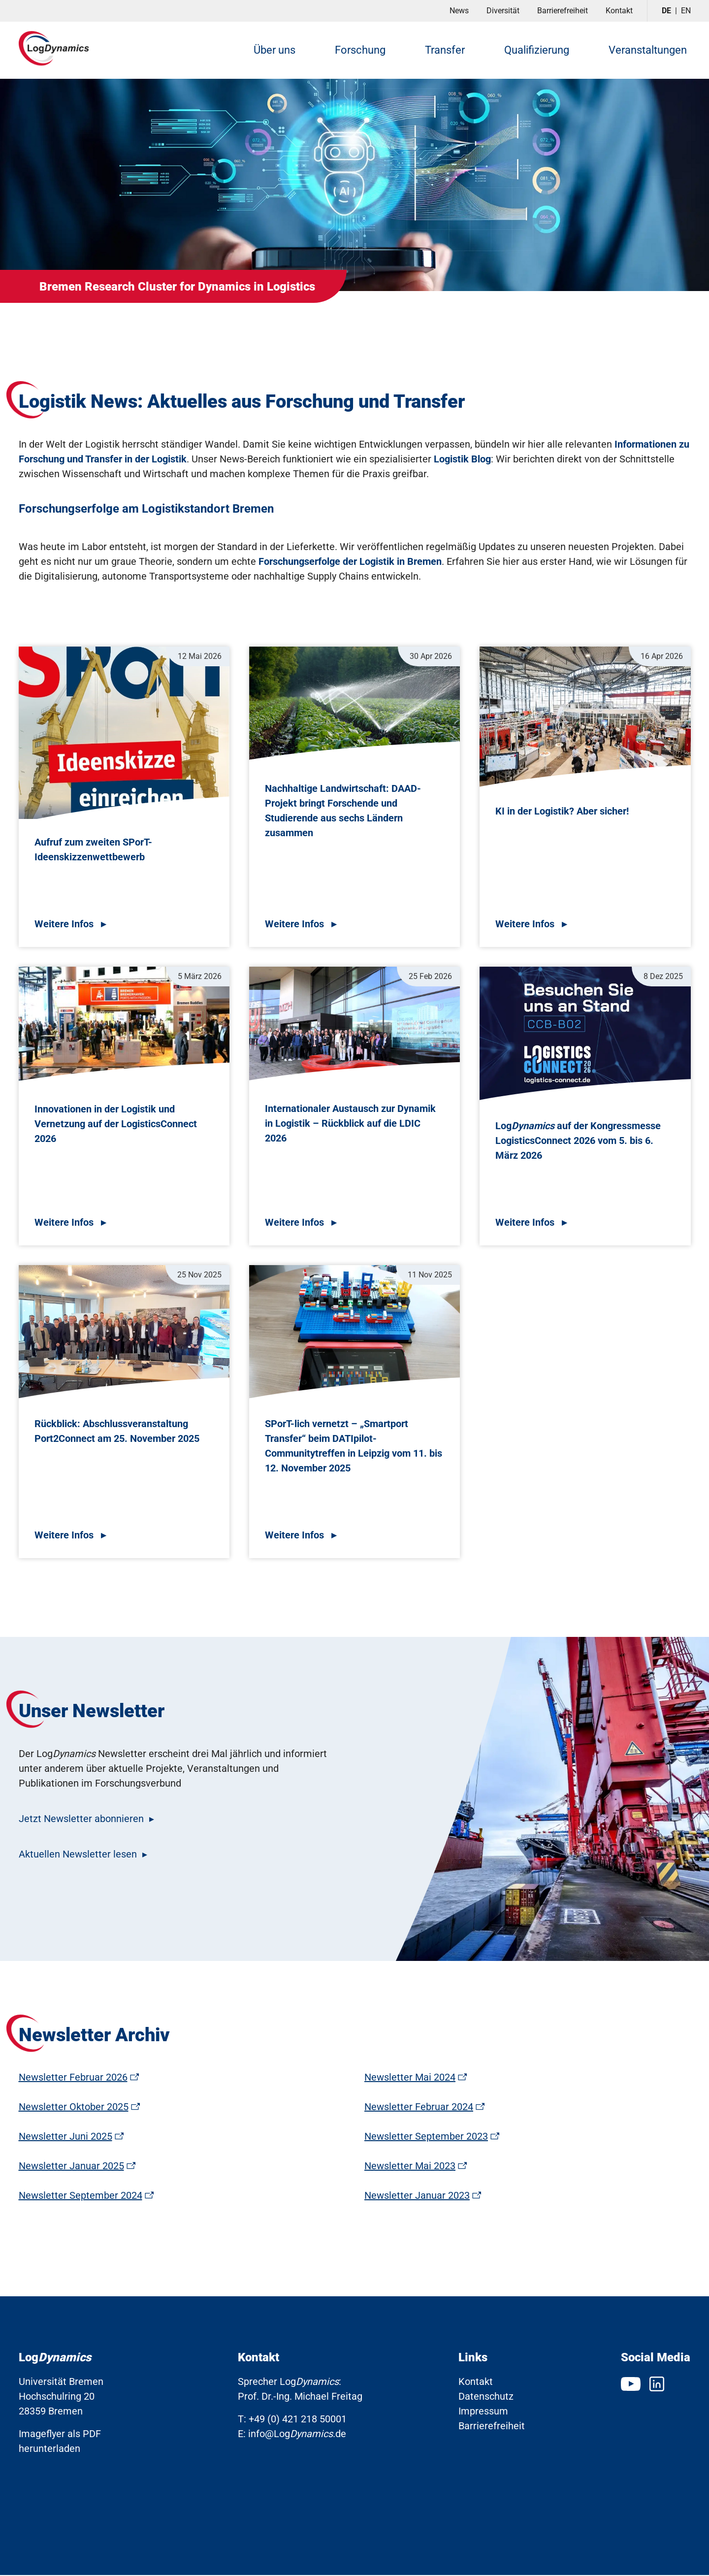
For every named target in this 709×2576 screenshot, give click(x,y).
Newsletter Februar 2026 (73, 2078)
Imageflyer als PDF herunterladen (60, 2442)
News (459, 10)
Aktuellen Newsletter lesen (78, 1855)
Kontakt (619, 10)
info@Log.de (297, 2435)
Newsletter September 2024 (80, 2196)
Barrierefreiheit (562, 10)
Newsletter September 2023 (426, 2137)
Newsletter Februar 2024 (418, 2108)
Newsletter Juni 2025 (65, 2137)
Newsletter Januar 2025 (71, 2167)
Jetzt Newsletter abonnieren (81, 1820)
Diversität (502, 10)
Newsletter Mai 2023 (409, 2167)
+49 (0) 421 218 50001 (298, 2420)
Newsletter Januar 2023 (417, 2196)
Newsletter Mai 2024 (409, 2078)
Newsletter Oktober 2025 (74, 2108)
